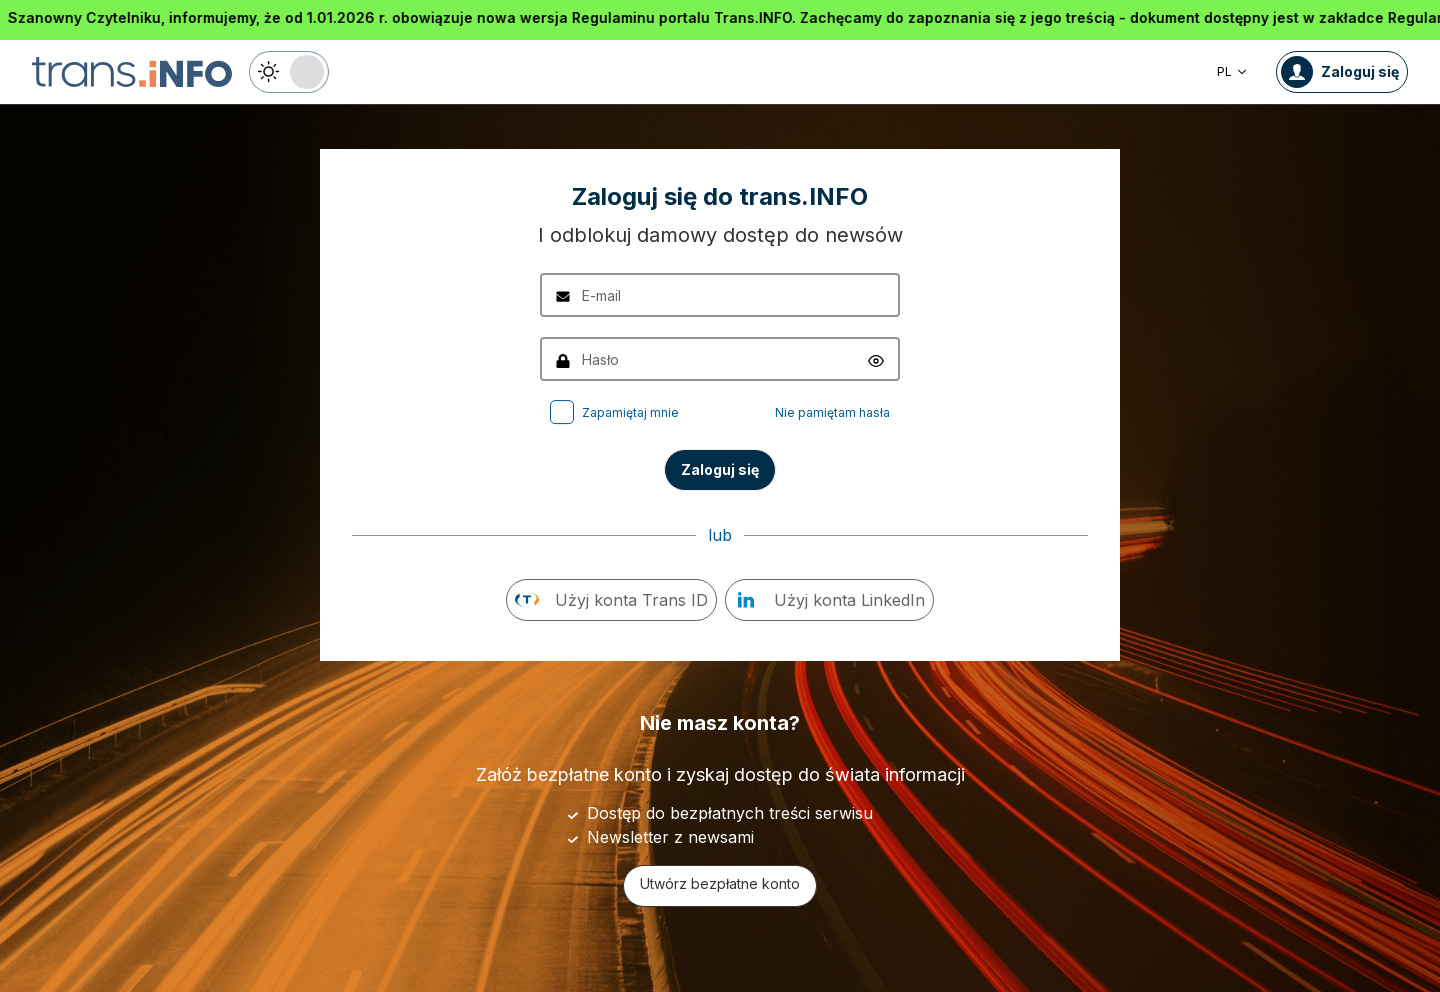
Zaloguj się (720, 469)
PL (1232, 71)
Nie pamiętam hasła (832, 412)
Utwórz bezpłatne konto (720, 883)
